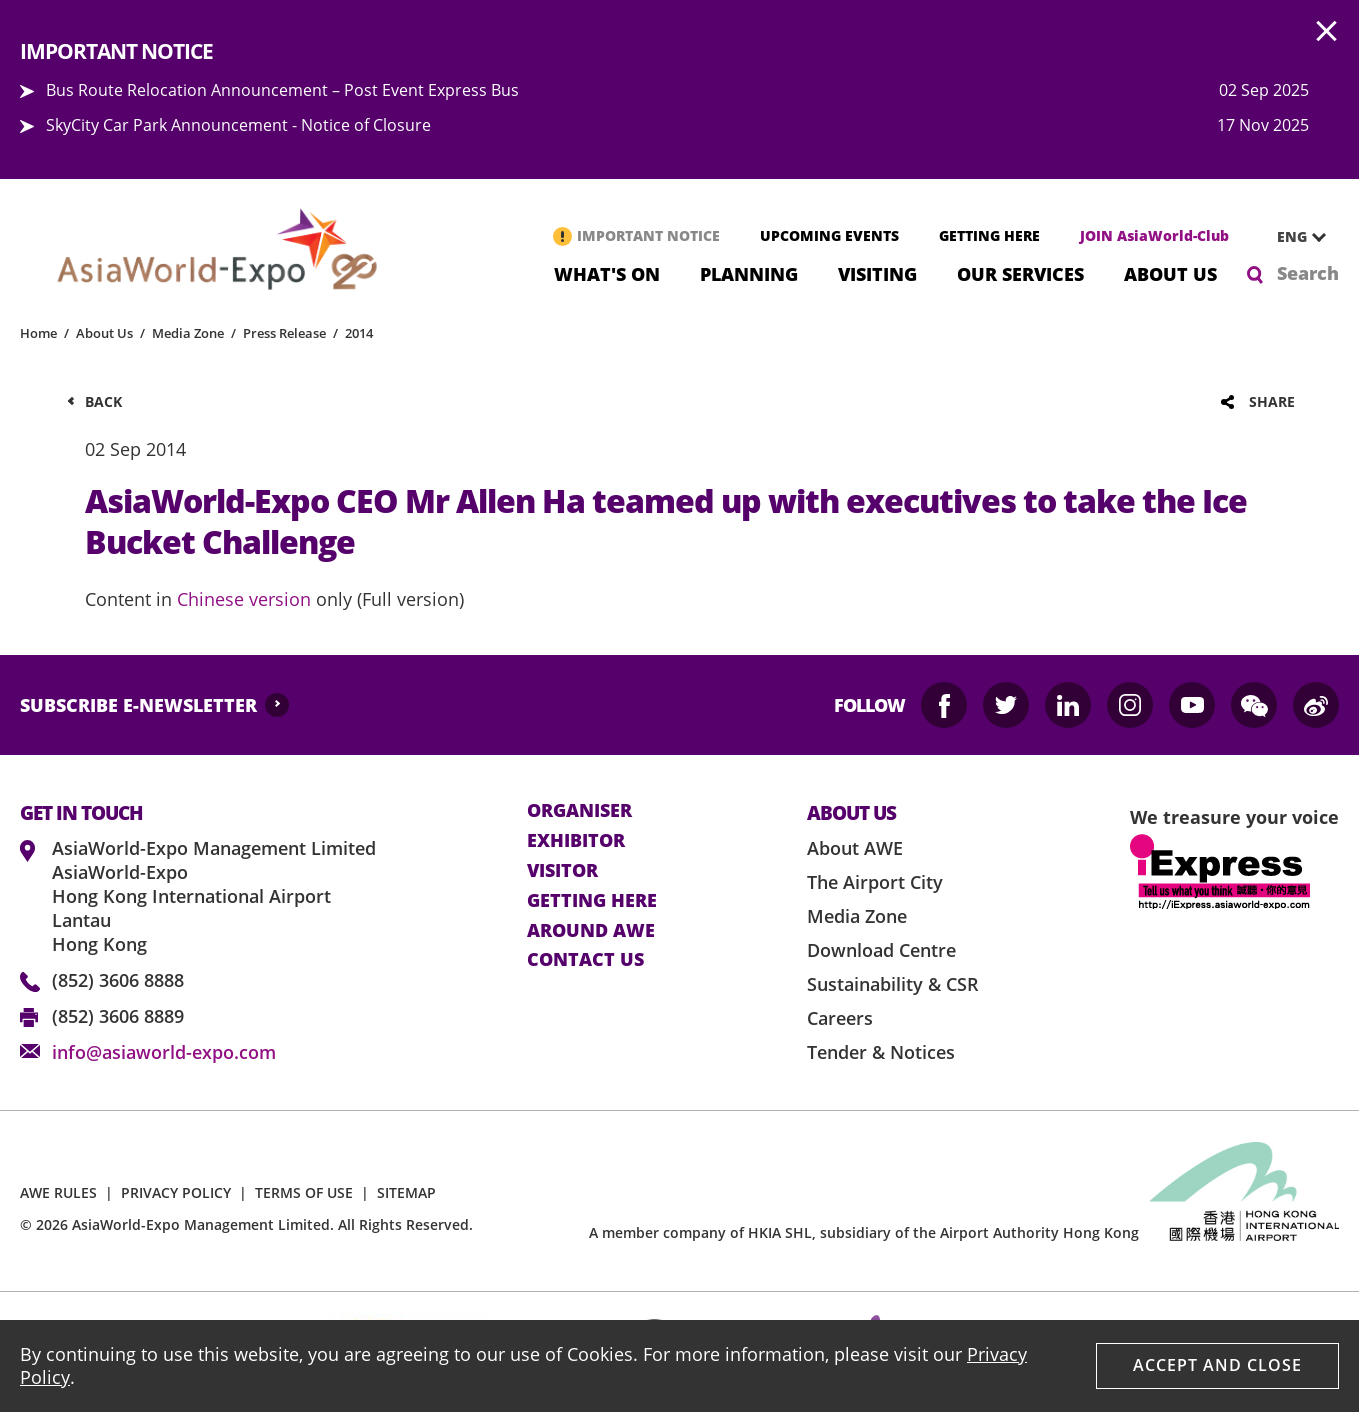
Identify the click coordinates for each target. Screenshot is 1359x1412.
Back (103, 401)
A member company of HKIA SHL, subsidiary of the (864, 1232)
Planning (749, 272)
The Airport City (875, 882)
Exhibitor (576, 841)
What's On (607, 272)
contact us (585, 960)
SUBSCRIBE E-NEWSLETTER (138, 705)
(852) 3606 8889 (118, 1016)
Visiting (877, 272)
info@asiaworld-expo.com (164, 1052)
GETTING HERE (989, 235)
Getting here (592, 901)
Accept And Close (1217, 1365)
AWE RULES (58, 1192)
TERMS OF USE (304, 1192)
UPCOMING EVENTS (829, 235)
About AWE (855, 848)
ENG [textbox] (1292, 236)
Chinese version (244, 599)
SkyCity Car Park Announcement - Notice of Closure (238, 125)
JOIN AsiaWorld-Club (1154, 235)
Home (38, 333)
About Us (1170, 272)
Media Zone (188, 333)
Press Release (284, 333)
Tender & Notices (881, 1052)
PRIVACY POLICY (176, 1192)
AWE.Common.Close (1327, 32)
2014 (359, 333)
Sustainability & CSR (893, 984)
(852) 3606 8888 (118, 980)
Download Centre (881, 950)
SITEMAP (406, 1192)
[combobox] (1294, 237)
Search (1308, 273)
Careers (840, 1018)
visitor (562, 871)
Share (1272, 401)
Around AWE (591, 931)
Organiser (579, 811)
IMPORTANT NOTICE (648, 235)
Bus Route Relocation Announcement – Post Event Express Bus (282, 90)
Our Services (1020, 272)
